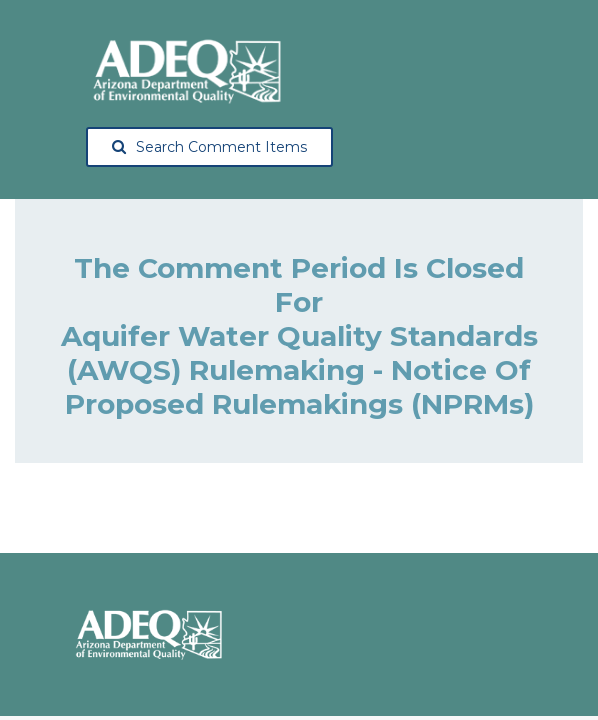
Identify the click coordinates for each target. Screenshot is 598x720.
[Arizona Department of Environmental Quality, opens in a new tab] (186, 70)
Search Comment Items (209, 147)
